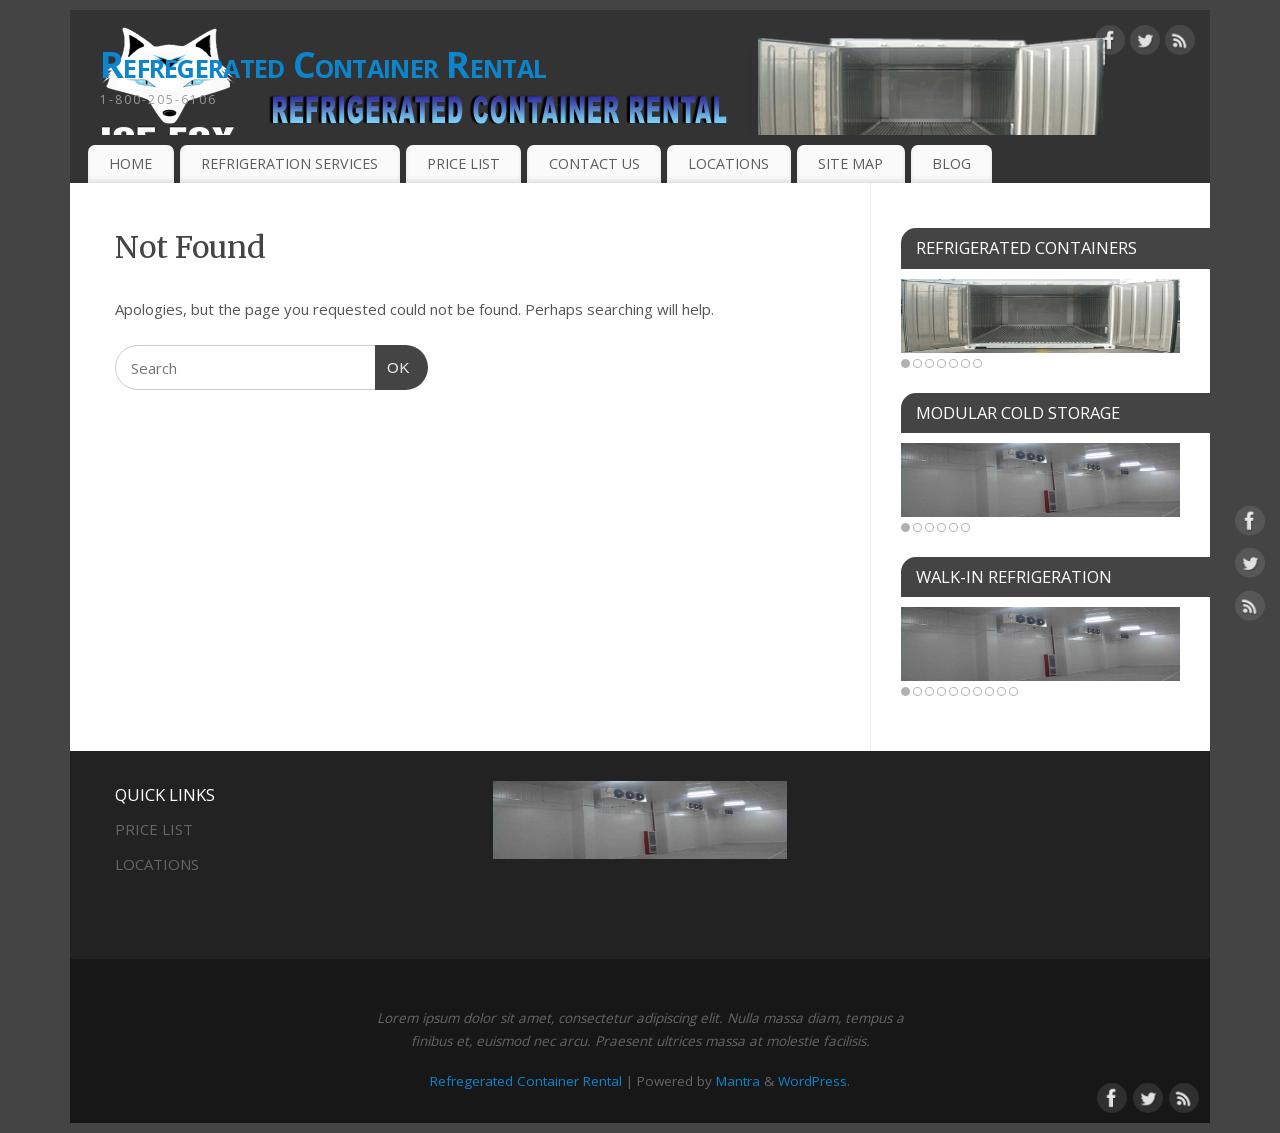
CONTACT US (594, 163)
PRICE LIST (463, 163)
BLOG (951, 163)
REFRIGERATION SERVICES (289, 163)
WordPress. (814, 1081)
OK (393, 365)
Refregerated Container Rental (323, 64)
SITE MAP (850, 163)
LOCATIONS (728, 163)
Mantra (738, 1081)
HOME (130, 163)
